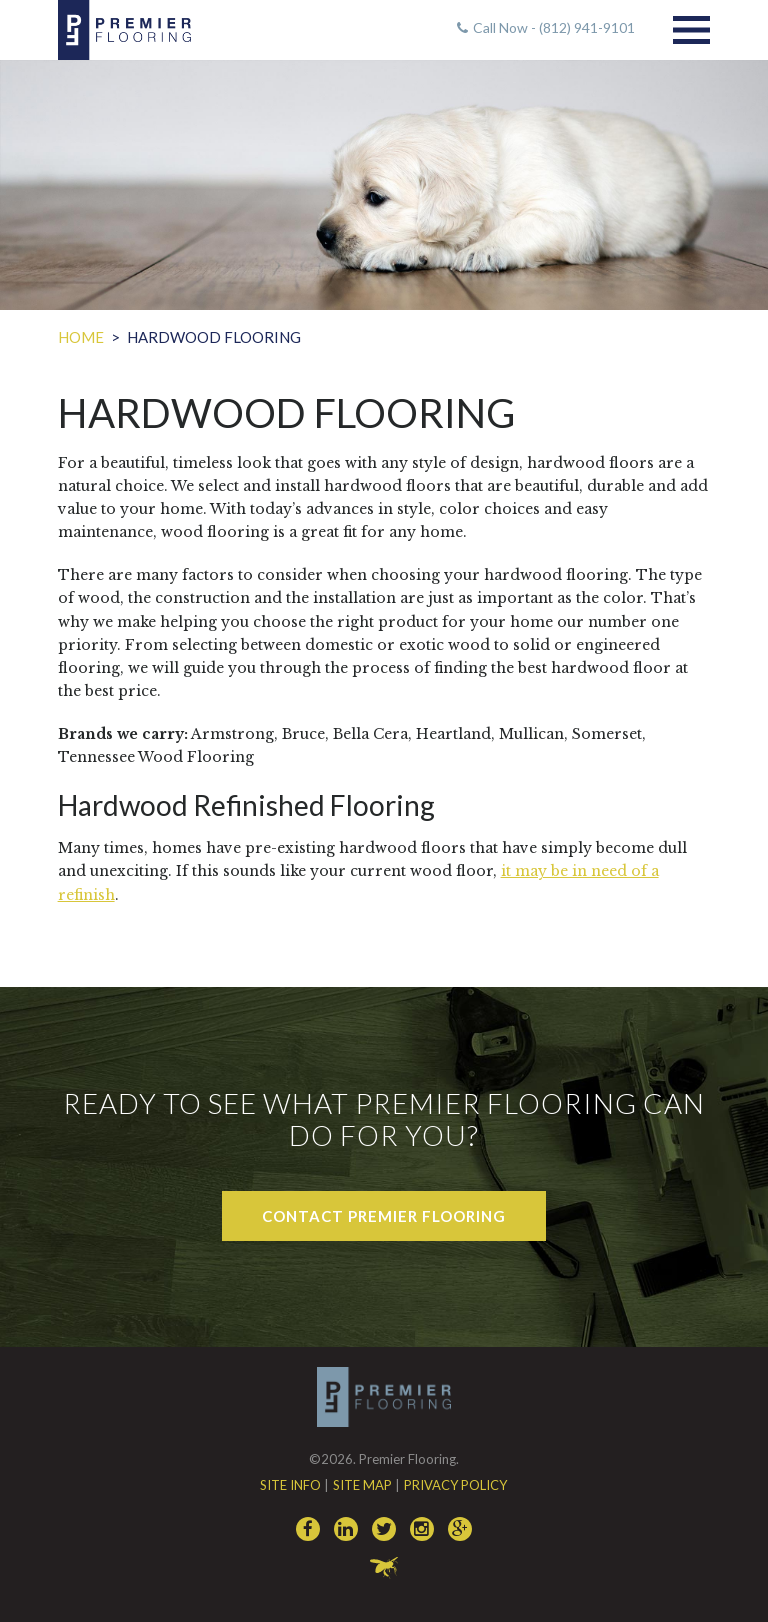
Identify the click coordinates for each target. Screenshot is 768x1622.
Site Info (290, 1485)
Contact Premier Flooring (384, 1216)
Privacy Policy (455, 1485)
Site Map (362, 1485)
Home (81, 337)
